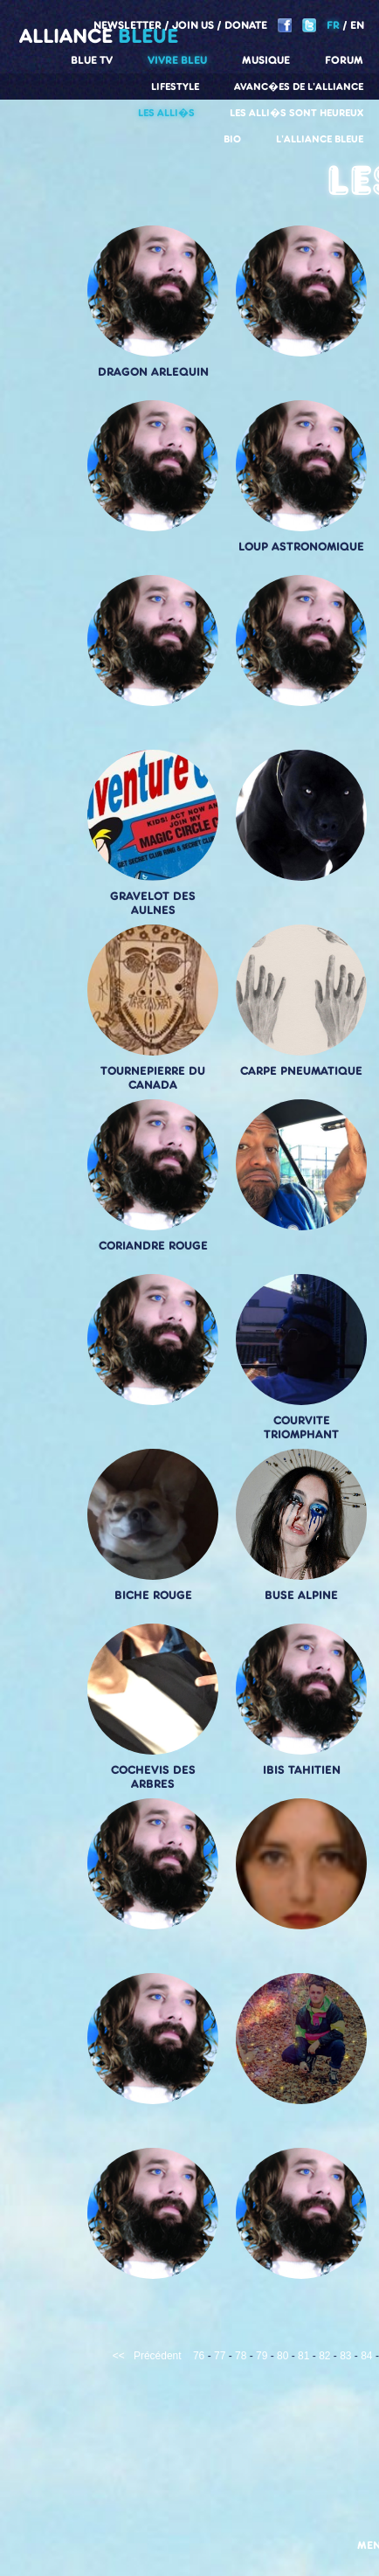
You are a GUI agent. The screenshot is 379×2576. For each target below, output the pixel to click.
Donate (245, 24)
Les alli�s (166, 113)
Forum (344, 59)
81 (303, 2356)
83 (345, 2356)
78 (240, 2356)
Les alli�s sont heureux (296, 113)
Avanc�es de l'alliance (298, 86)
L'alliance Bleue (319, 139)
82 (324, 2356)
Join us (193, 24)
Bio (232, 139)
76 (198, 2356)
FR (333, 24)
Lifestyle (175, 86)
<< (119, 2356)
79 (261, 2356)
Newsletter (127, 24)
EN (357, 24)
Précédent (158, 2356)
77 (219, 2356)
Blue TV (92, 59)
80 (282, 2356)
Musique (266, 59)
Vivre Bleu (177, 59)
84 (366, 2356)
